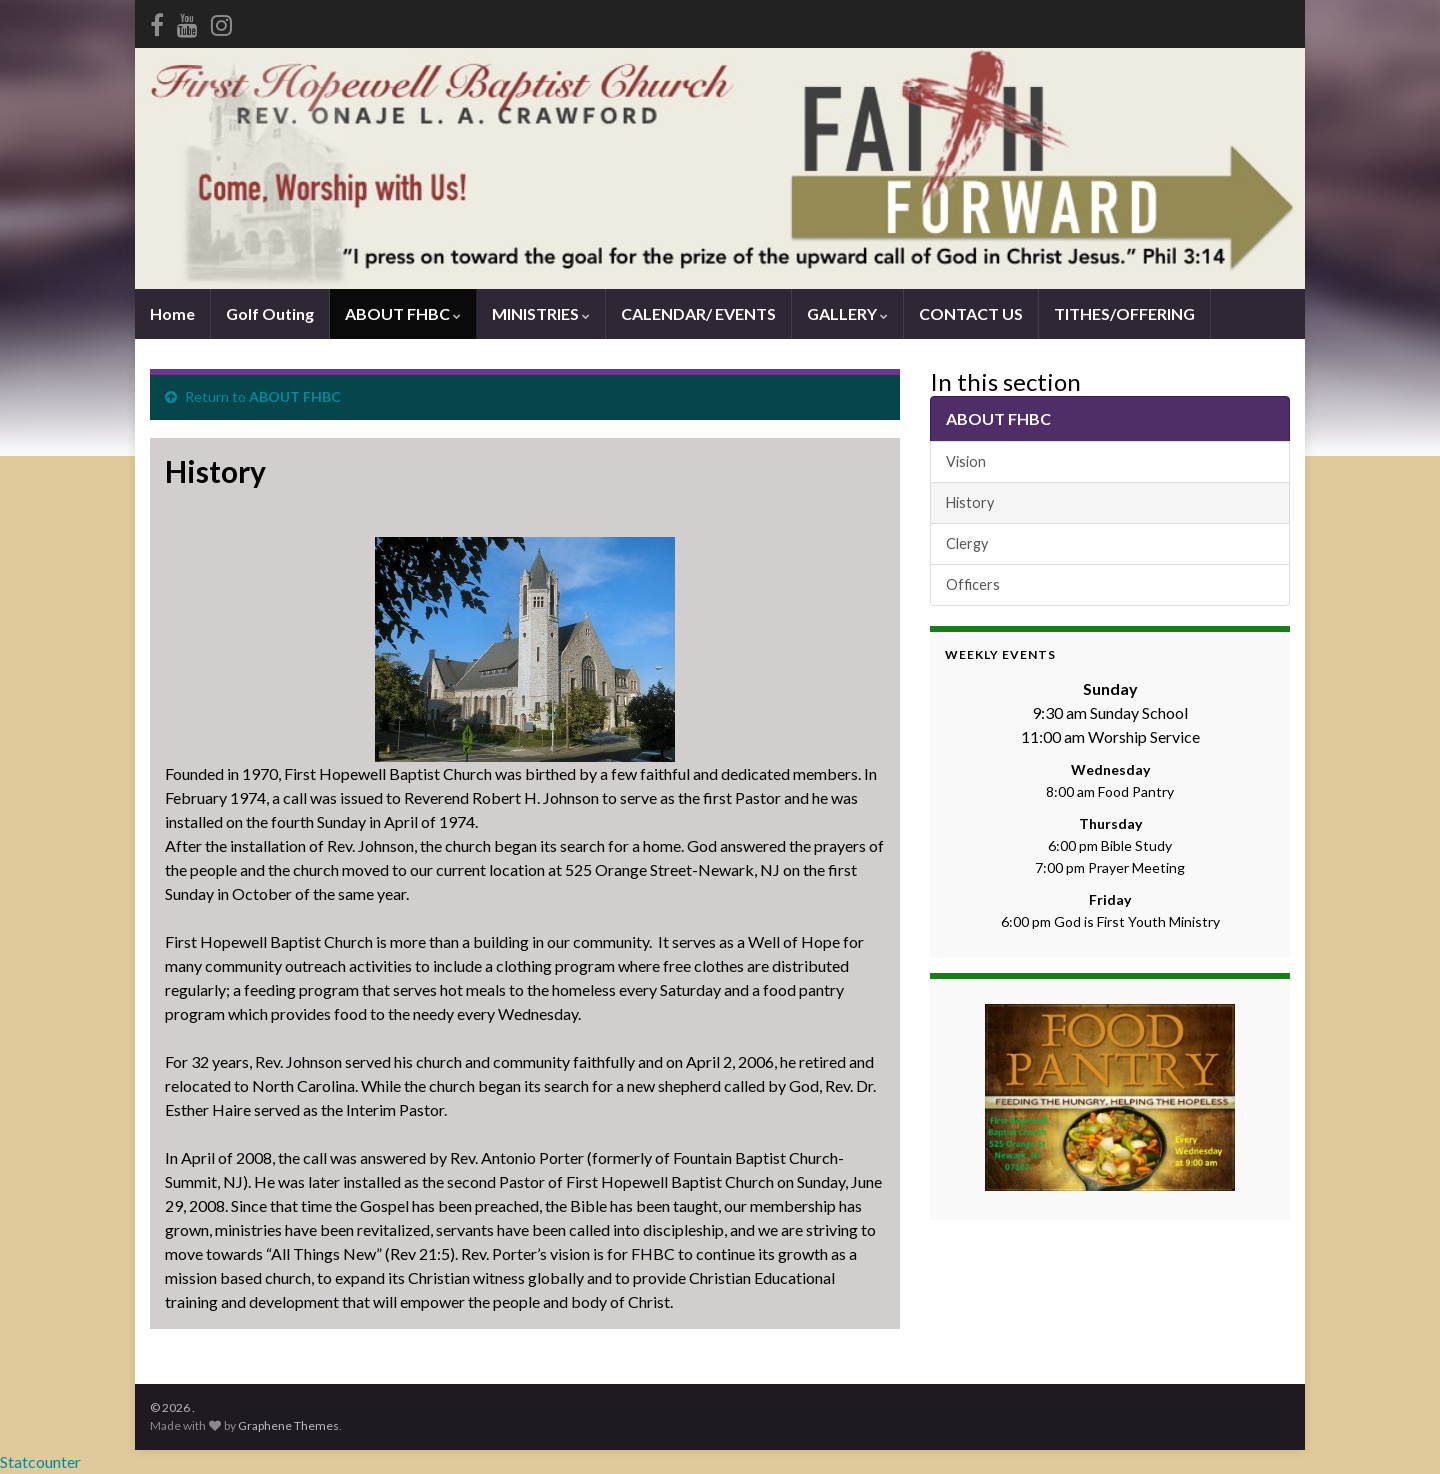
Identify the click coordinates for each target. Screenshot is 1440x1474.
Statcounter (40, 1461)
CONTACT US (971, 313)
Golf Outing (270, 313)
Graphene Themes (288, 1425)
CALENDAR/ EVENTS (698, 313)
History (970, 502)
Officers (973, 584)
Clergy (967, 543)
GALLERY (847, 313)
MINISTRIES (541, 313)
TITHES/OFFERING (1124, 313)
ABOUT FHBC (403, 313)
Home (172, 313)
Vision (966, 461)
